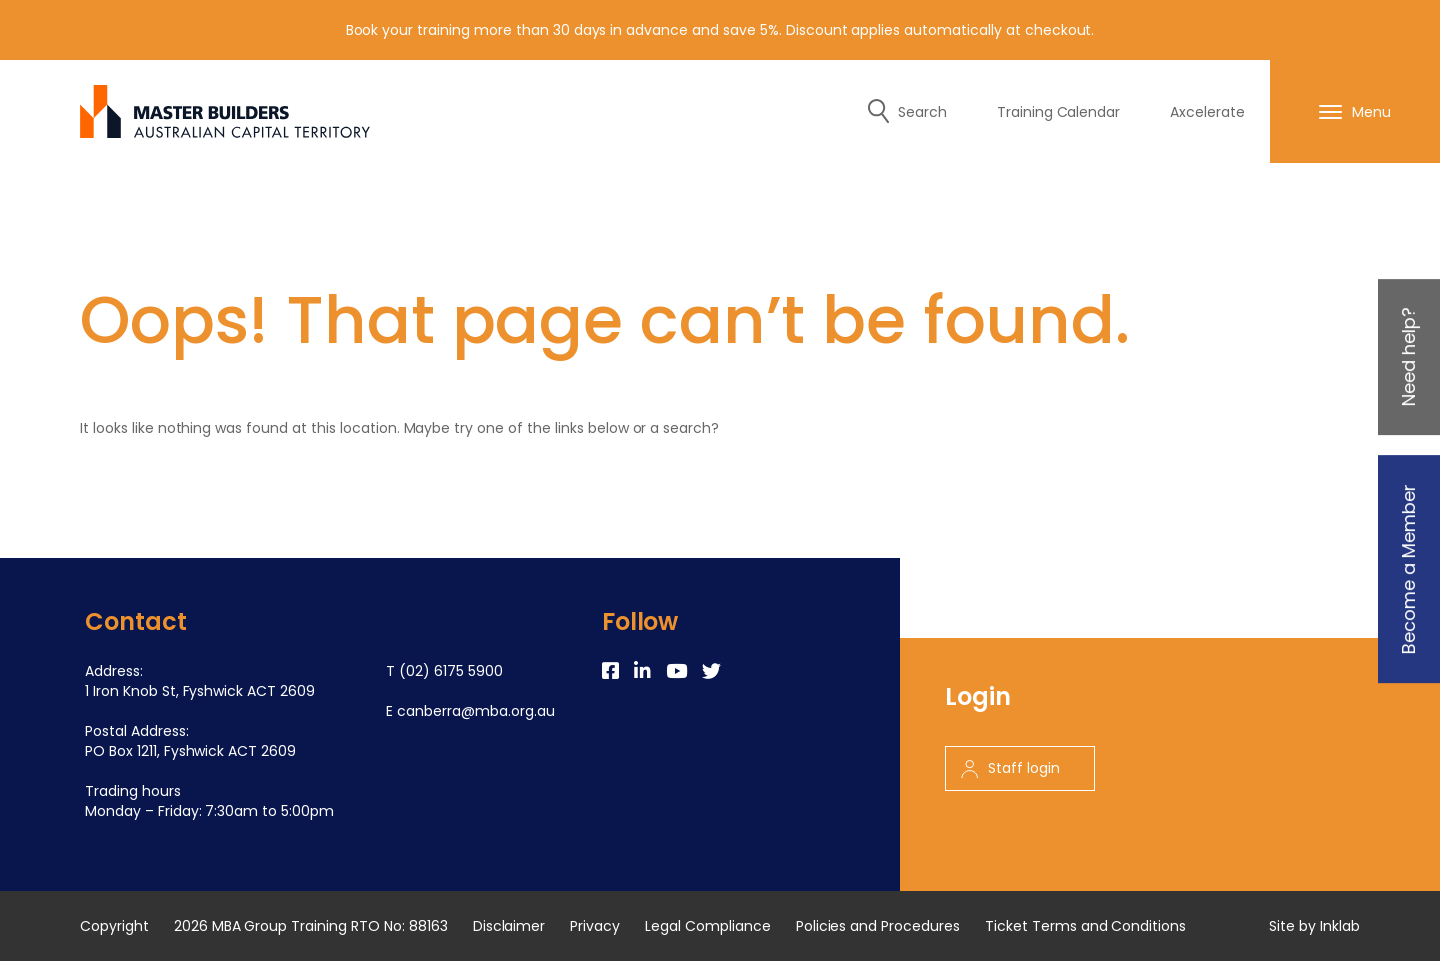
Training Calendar (1059, 112)
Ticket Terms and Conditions (1085, 926)
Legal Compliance (708, 926)
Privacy (595, 926)
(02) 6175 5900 (451, 671)
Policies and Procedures (878, 926)
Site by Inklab (1314, 926)
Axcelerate (1207, 112)
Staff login (1010, 768)
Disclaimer (509, 926)
